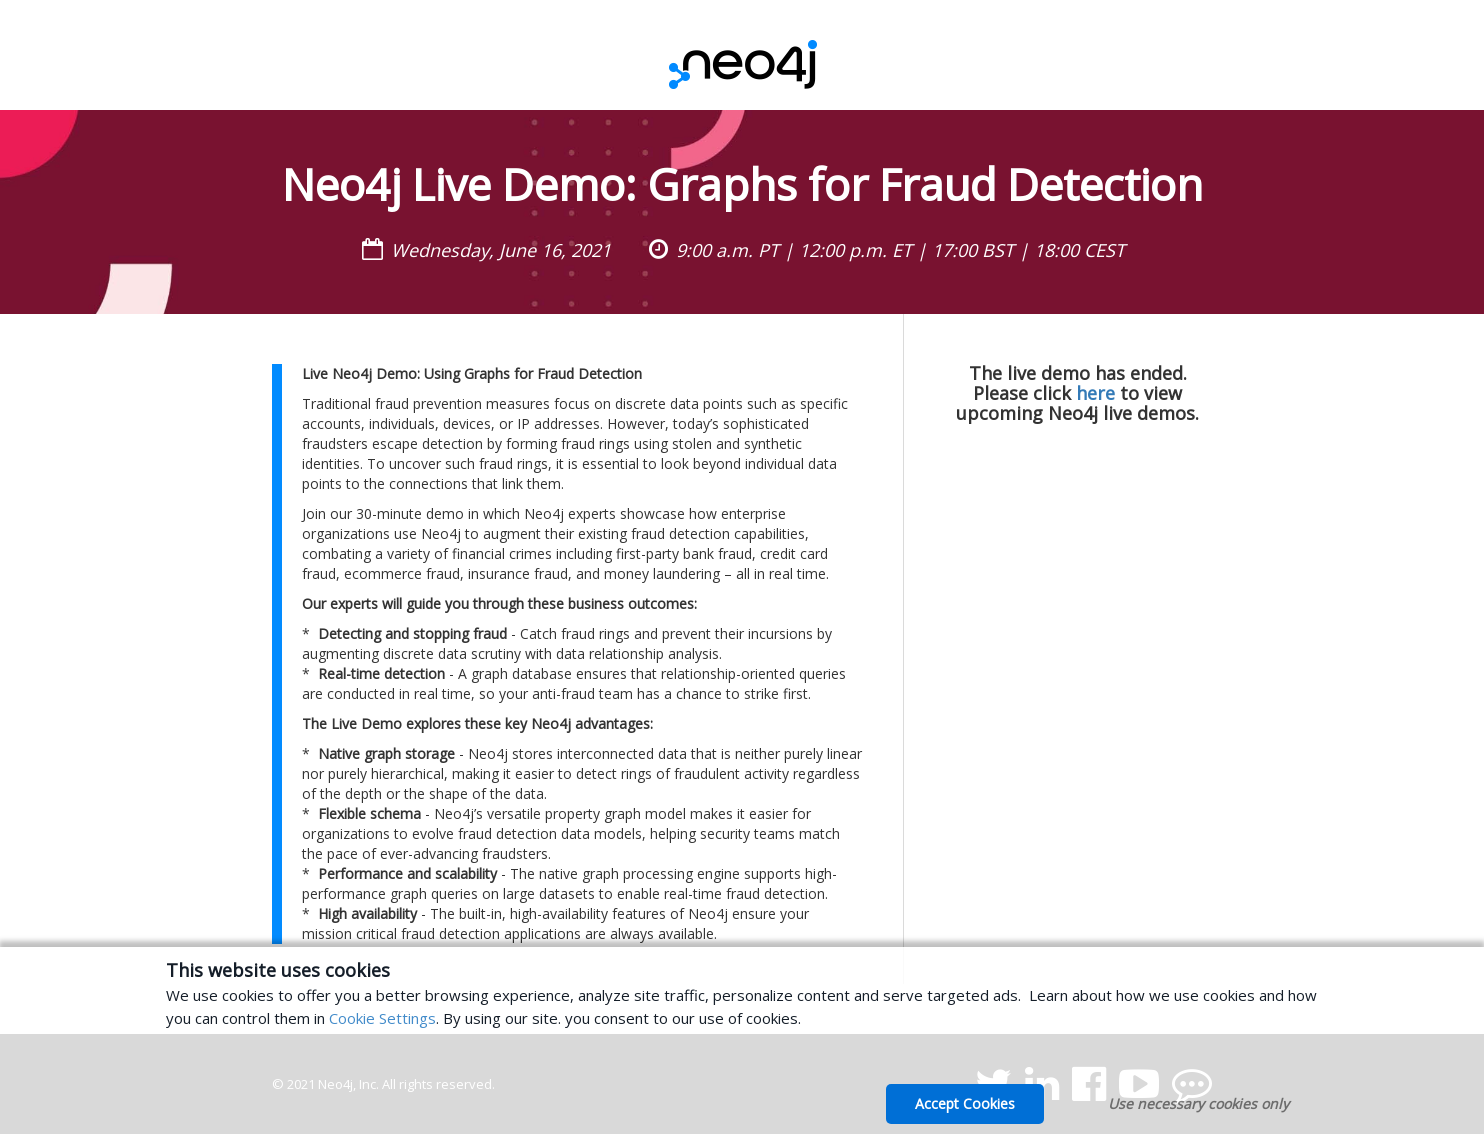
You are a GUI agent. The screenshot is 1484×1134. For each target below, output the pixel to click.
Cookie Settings (382, 1018)
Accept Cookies (965, 1103)
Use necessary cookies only (1198, 1103)
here (1095, 393)
